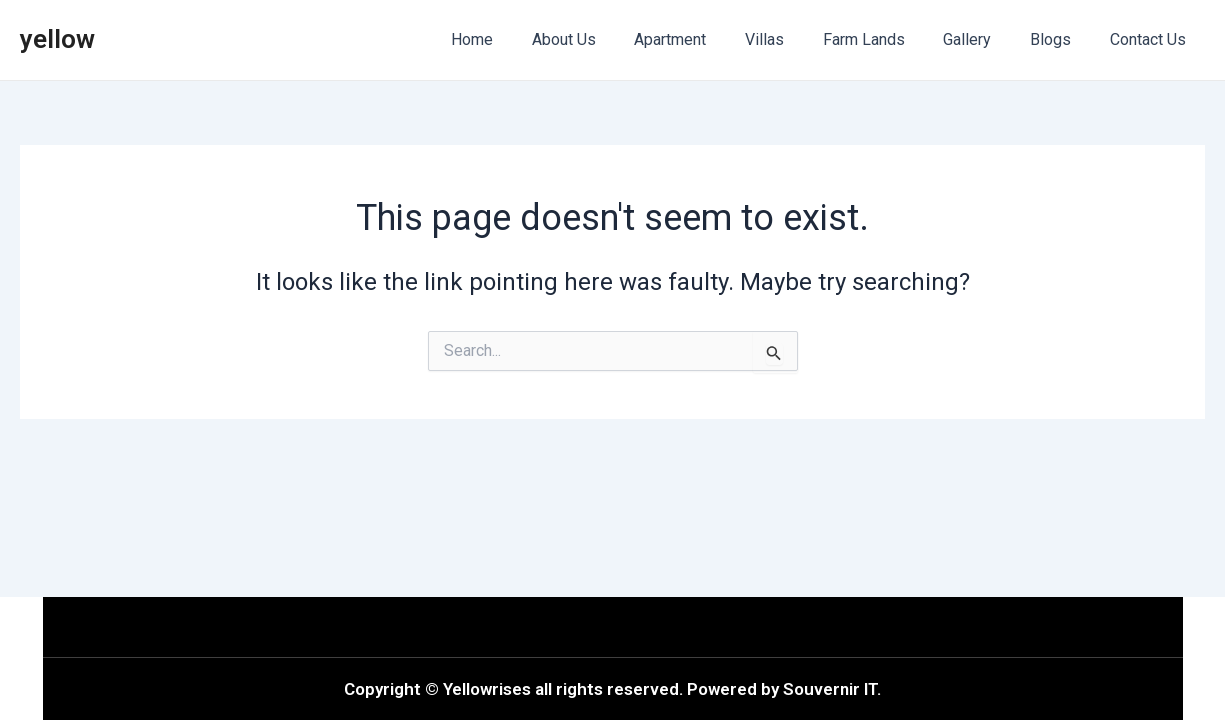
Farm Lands (887, 39)
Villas (794, 39)
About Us (607, 39)
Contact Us (1151, 39)
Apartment (707, 39)
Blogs (1060, 39)
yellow (57, 39)
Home (522, 39)
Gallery (984, 39)
